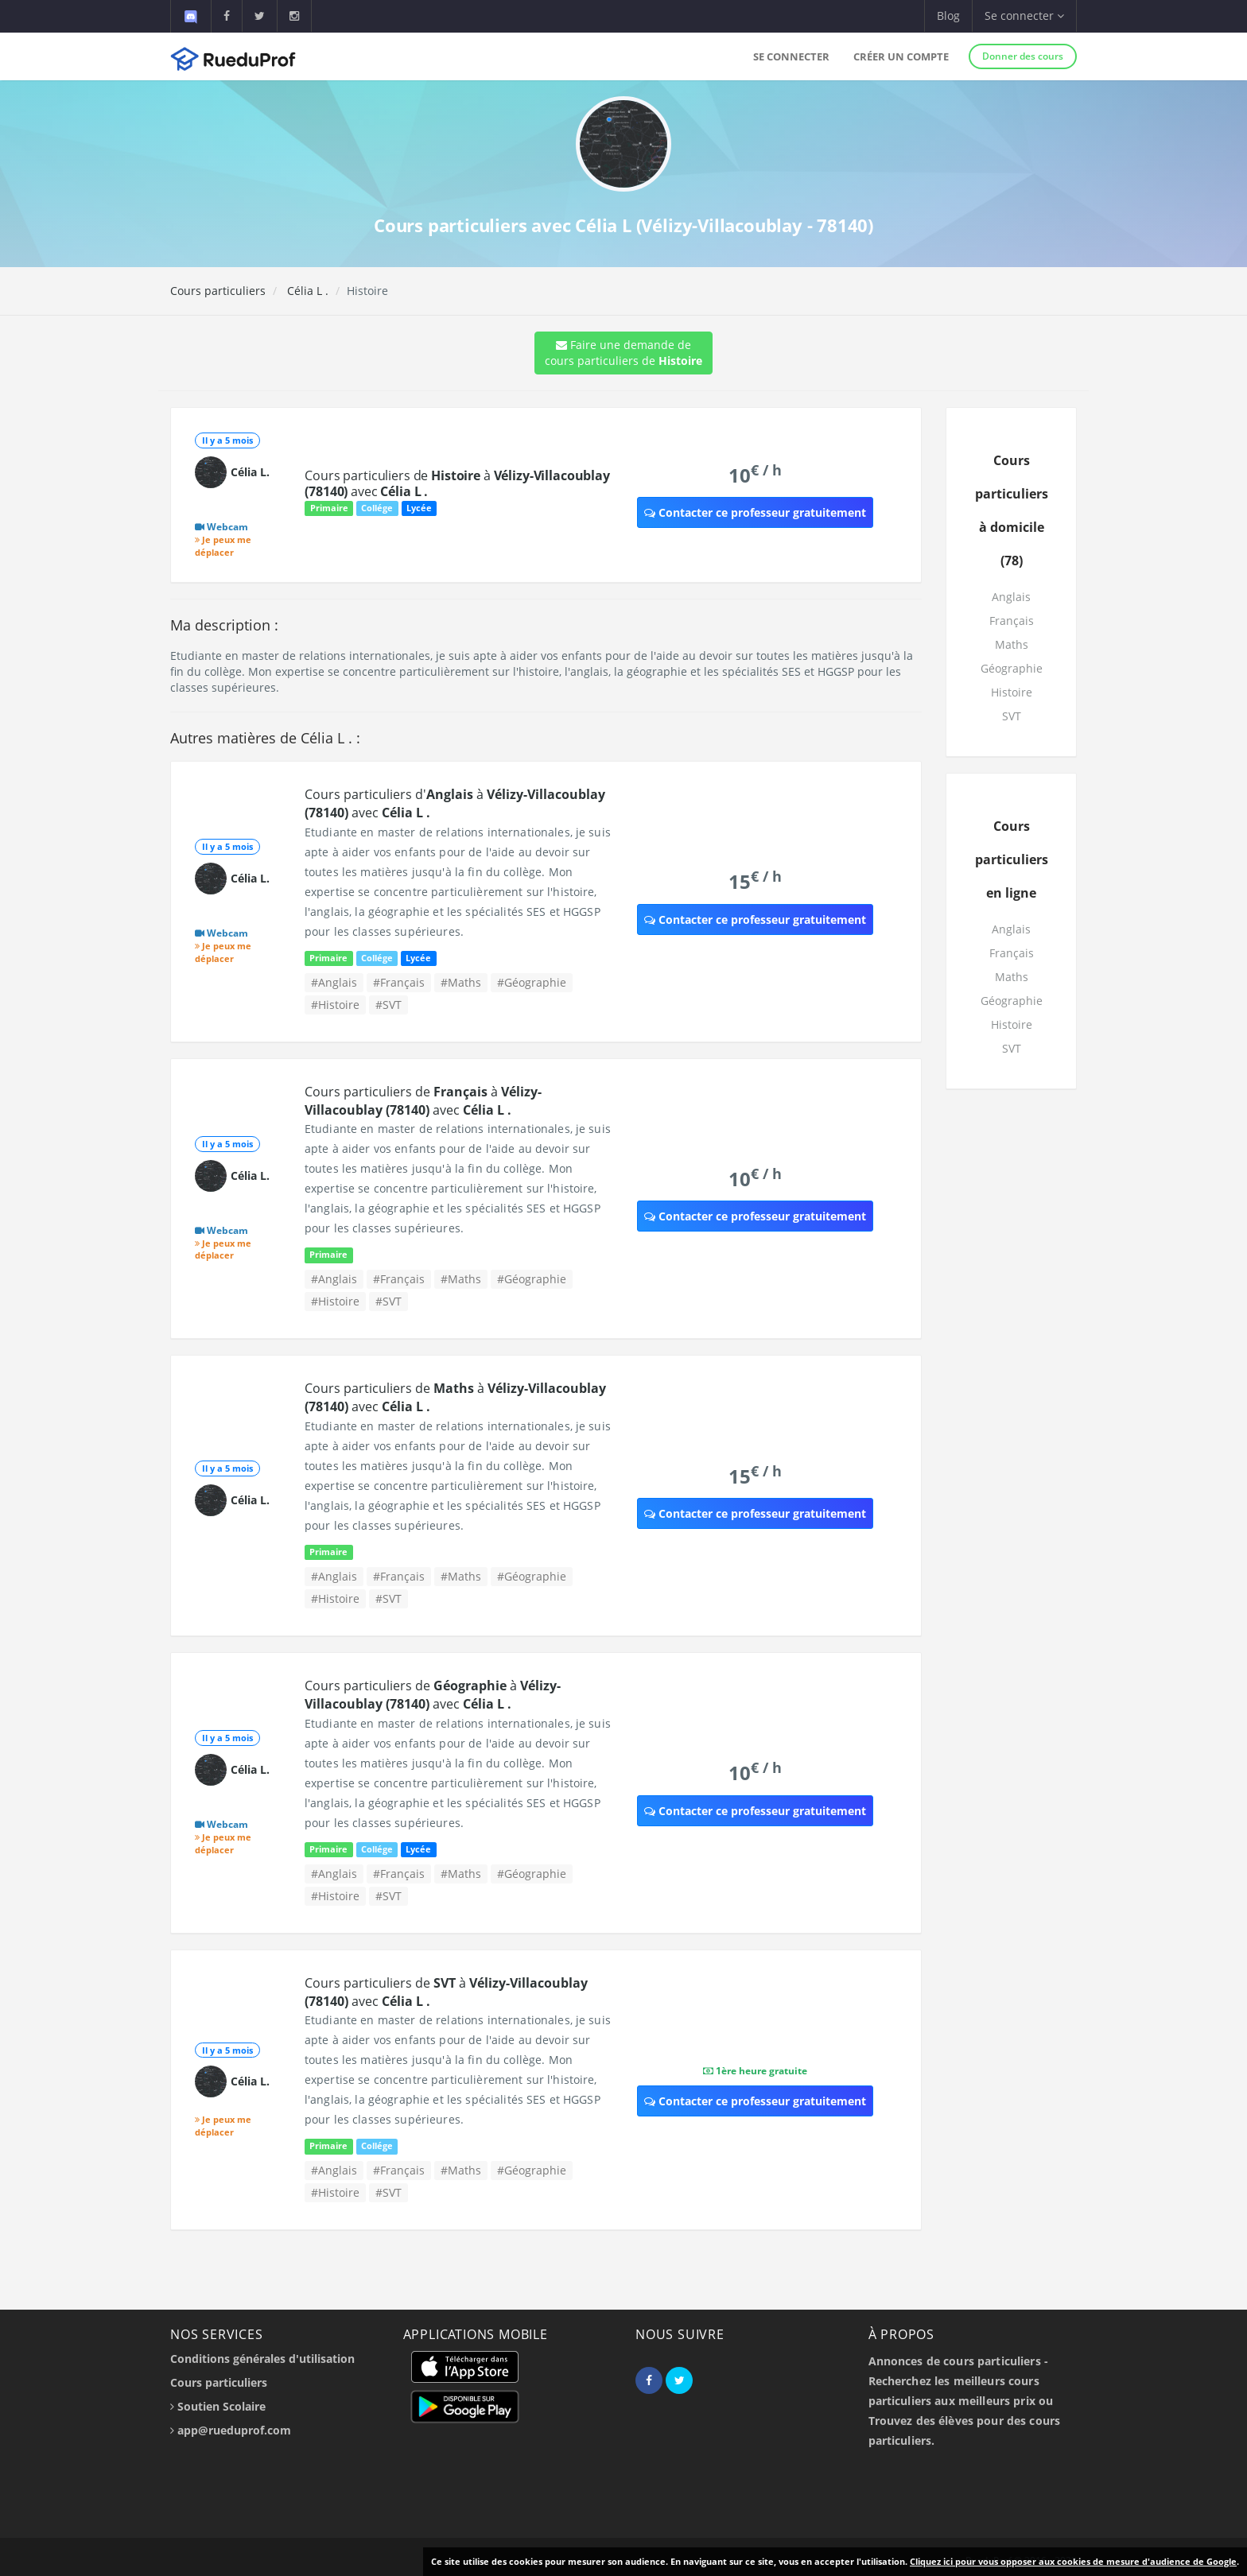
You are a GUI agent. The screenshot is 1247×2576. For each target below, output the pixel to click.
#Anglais (334, 982)
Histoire (1011, 692)
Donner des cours (1022, 56)
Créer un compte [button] (901, 56)
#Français (399, 982)
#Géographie (531, 982)
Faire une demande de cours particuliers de (623, 352)
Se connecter (791, 56)
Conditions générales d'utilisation (262, 2358)
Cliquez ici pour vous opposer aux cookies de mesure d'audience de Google (1073, 2561)
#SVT (388, 1004)
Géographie (1012, 668)
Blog (948, 15)
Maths (1011, 644)
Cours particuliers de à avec (457, 483)
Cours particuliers (218, 290)
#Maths (461, 982)
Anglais (1011, 596)
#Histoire (335, 1004)
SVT (1011, 716)
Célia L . (306, 290)
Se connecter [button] (1024, 15)
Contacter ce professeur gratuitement (755, 512)
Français (1011, 620)
